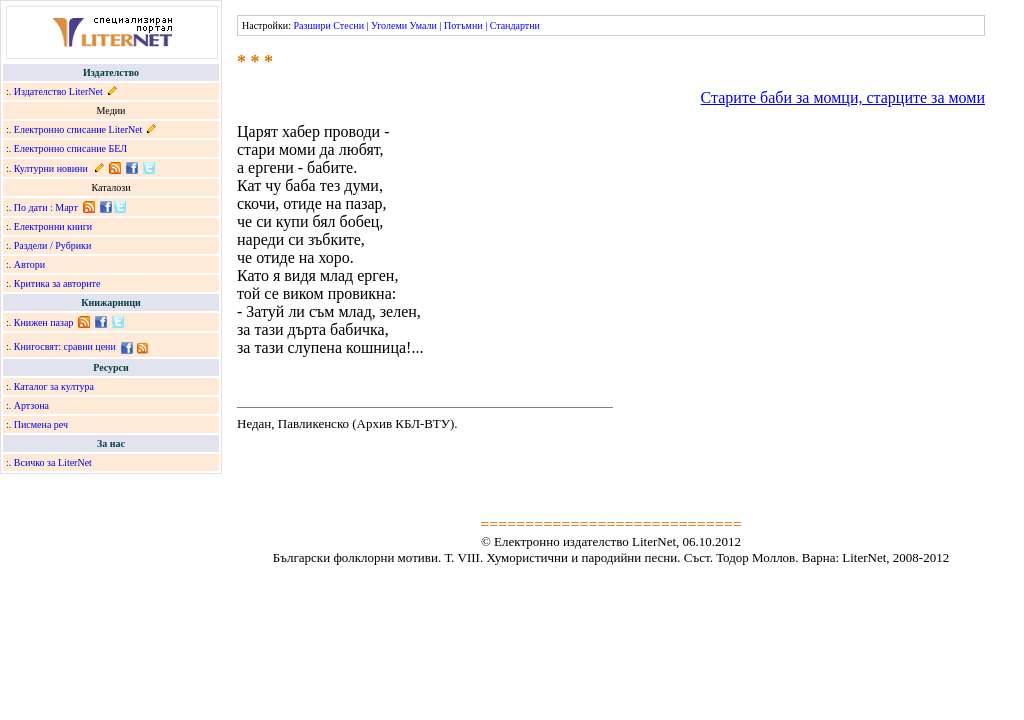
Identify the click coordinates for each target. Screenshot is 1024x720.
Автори (29, 264)
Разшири (311, 25)
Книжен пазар (44, 322)
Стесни (348, 25)
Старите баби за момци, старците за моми (843, 97)
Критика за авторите (57, 283)
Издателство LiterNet (58, 91)
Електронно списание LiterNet (78, 129)
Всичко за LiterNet (53, 462)
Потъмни (463, 25)
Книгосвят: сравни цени (65, 346)
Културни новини (51, 168)
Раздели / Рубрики (53, 245)
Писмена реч (41, 424)
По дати (31, 207)
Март (66, 207)
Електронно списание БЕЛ (70, 148)
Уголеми (389, 25)
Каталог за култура (54, 386)
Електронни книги (53, 226)
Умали (423, 25)
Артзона (31, 405)
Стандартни (515, 25)
